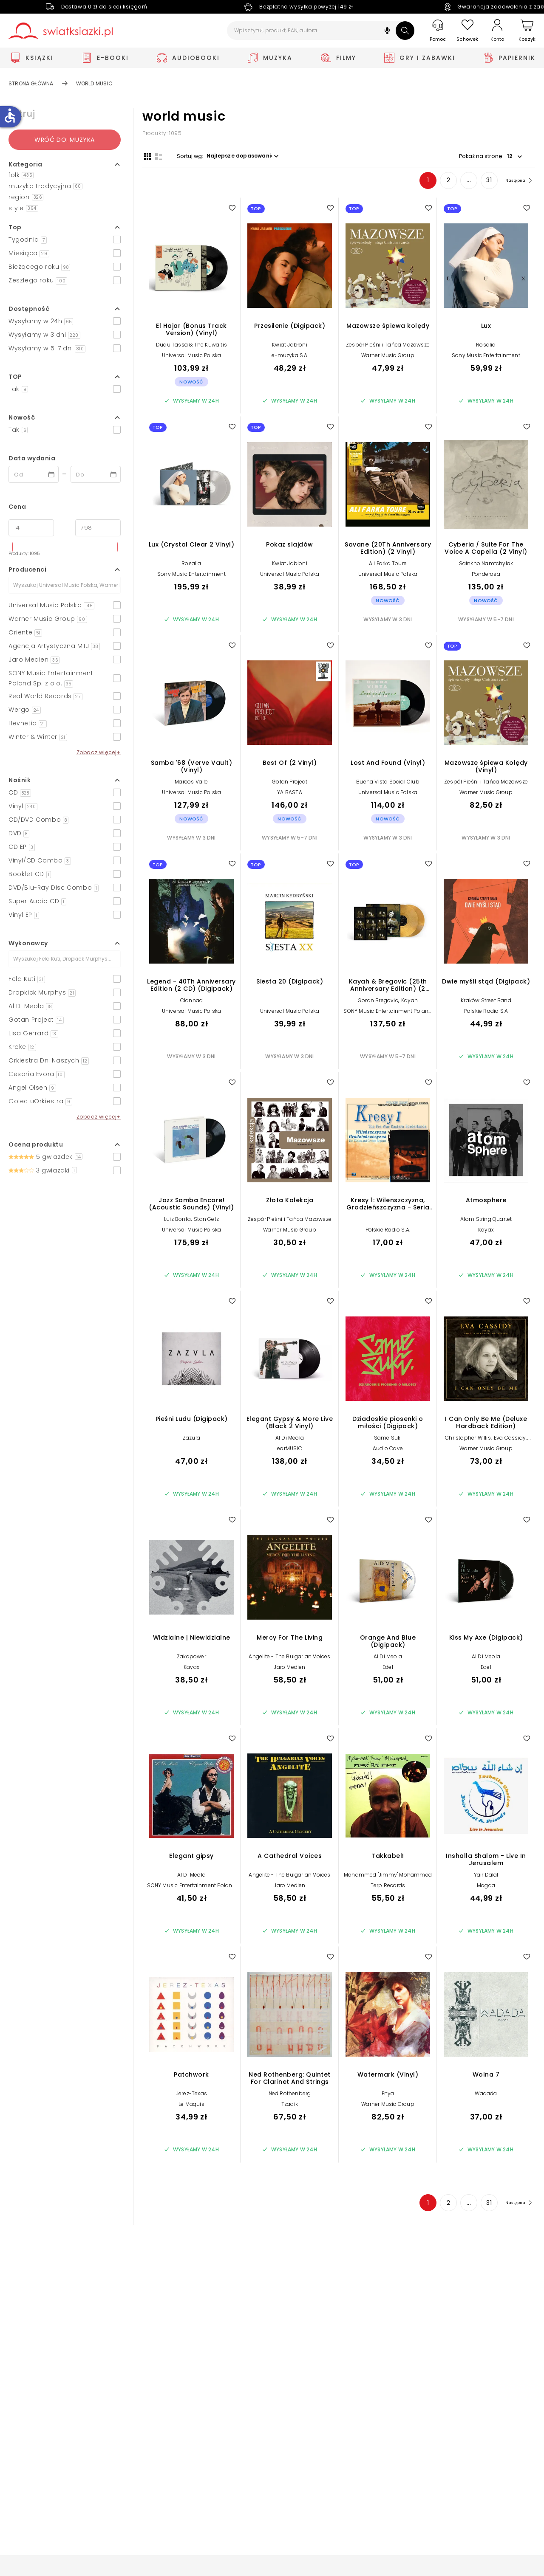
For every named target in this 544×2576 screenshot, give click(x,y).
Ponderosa (486, 575)
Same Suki (388, 1439)
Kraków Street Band (486, 1002)
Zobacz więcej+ (98, 752)
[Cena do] (98, 527)
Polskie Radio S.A (486, 1012)
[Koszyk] (527, 31)
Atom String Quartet (486, 1220)
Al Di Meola (289, 1439)
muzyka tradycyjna (45, 186)
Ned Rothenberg (290, 2095)
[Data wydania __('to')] (96, 474)
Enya (388, 2095)
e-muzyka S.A (289, 357)
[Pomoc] (437, 31)
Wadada (486, 2095)
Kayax (486, 1231)
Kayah (409, 1002)
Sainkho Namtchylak (486, 565)
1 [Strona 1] (421, 182)
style (23, 208)
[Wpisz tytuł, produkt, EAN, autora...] (320, 30)
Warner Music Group (387, 357)
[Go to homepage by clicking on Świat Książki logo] (60, 31)
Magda (486, 1887)
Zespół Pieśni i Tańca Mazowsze (388, 346)
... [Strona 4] (461, 182)
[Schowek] (467, 31)
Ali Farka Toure (388, 565)
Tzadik (289, 2105)
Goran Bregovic (378, 1002)
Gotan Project (289, 783)
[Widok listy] (156, 155)
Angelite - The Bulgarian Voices (289, 1658)
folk (21, 175)
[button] (387, 31)
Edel (387, 1668)
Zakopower (191, 1658)
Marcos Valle (191, 783)
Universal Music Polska (191, 357)
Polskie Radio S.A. (388, 1231)
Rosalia (486, 346)
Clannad (191, 1002)
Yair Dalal (486, 1876)
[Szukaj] (405, 30)
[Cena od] (31, 527)
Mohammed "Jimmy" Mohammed (388, 1876)
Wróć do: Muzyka (64, 139)
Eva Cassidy (510, 1439)
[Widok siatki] (145, 155)
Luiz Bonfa (177, 1220)
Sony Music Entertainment (486, 357)
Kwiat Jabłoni (289, 346)
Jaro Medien (289, 1668)
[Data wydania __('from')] (33, 474)
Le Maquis (191, 2105)
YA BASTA (289, 794)
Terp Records (388, 1887)
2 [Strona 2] (441, 182)
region (25, 197)
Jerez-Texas (191, 2095)
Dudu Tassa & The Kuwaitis (191, 346)
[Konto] (497, 30)
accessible (9, 115)
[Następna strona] (514, 182)
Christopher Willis (468, 1439)
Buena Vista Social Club (387, 783)
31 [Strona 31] (481, 182)
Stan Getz (206, 1220)
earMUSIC (289, 1450)
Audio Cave (388, 1450)
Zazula (191, 1439)
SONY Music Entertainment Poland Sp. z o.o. (387, 1015)
